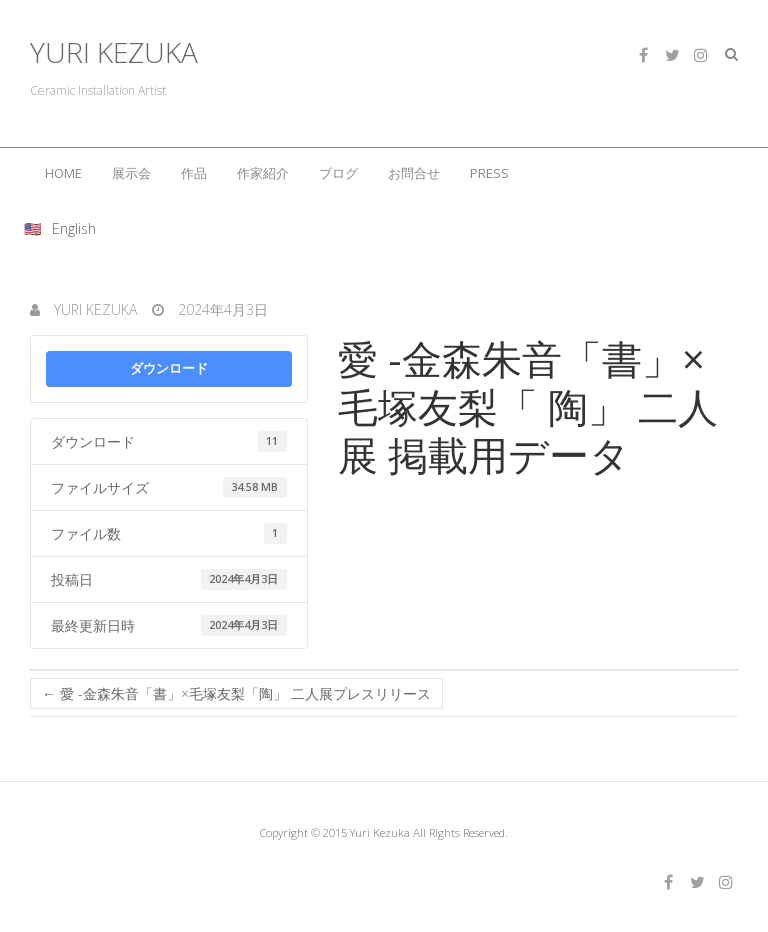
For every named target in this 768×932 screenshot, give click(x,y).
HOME (63, 173)
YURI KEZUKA (114, 52)
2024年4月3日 (221, 309)
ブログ (338, 173)
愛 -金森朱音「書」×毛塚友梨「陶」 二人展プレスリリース (236, 693)
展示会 (131, 173)
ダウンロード (169, 368)
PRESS (489, 173)
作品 (194, 173)
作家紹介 (263, 173)
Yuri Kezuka (93, 309)
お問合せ (414, 173)
